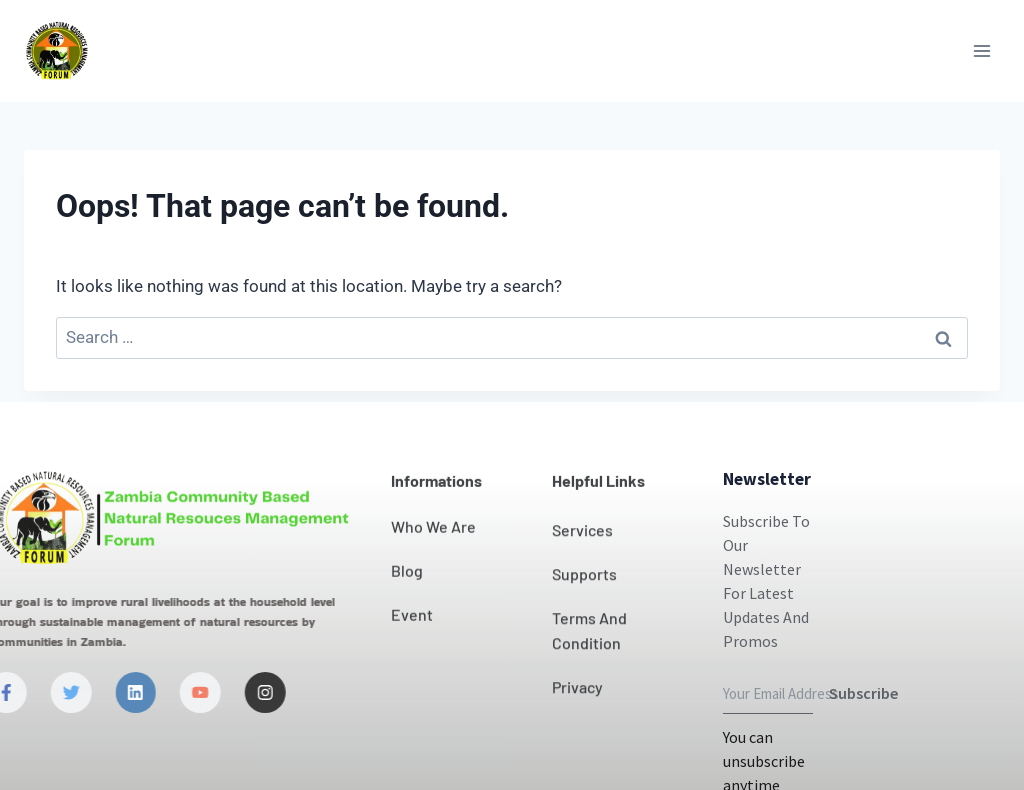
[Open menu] (981, 50)
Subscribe (863, 737)
